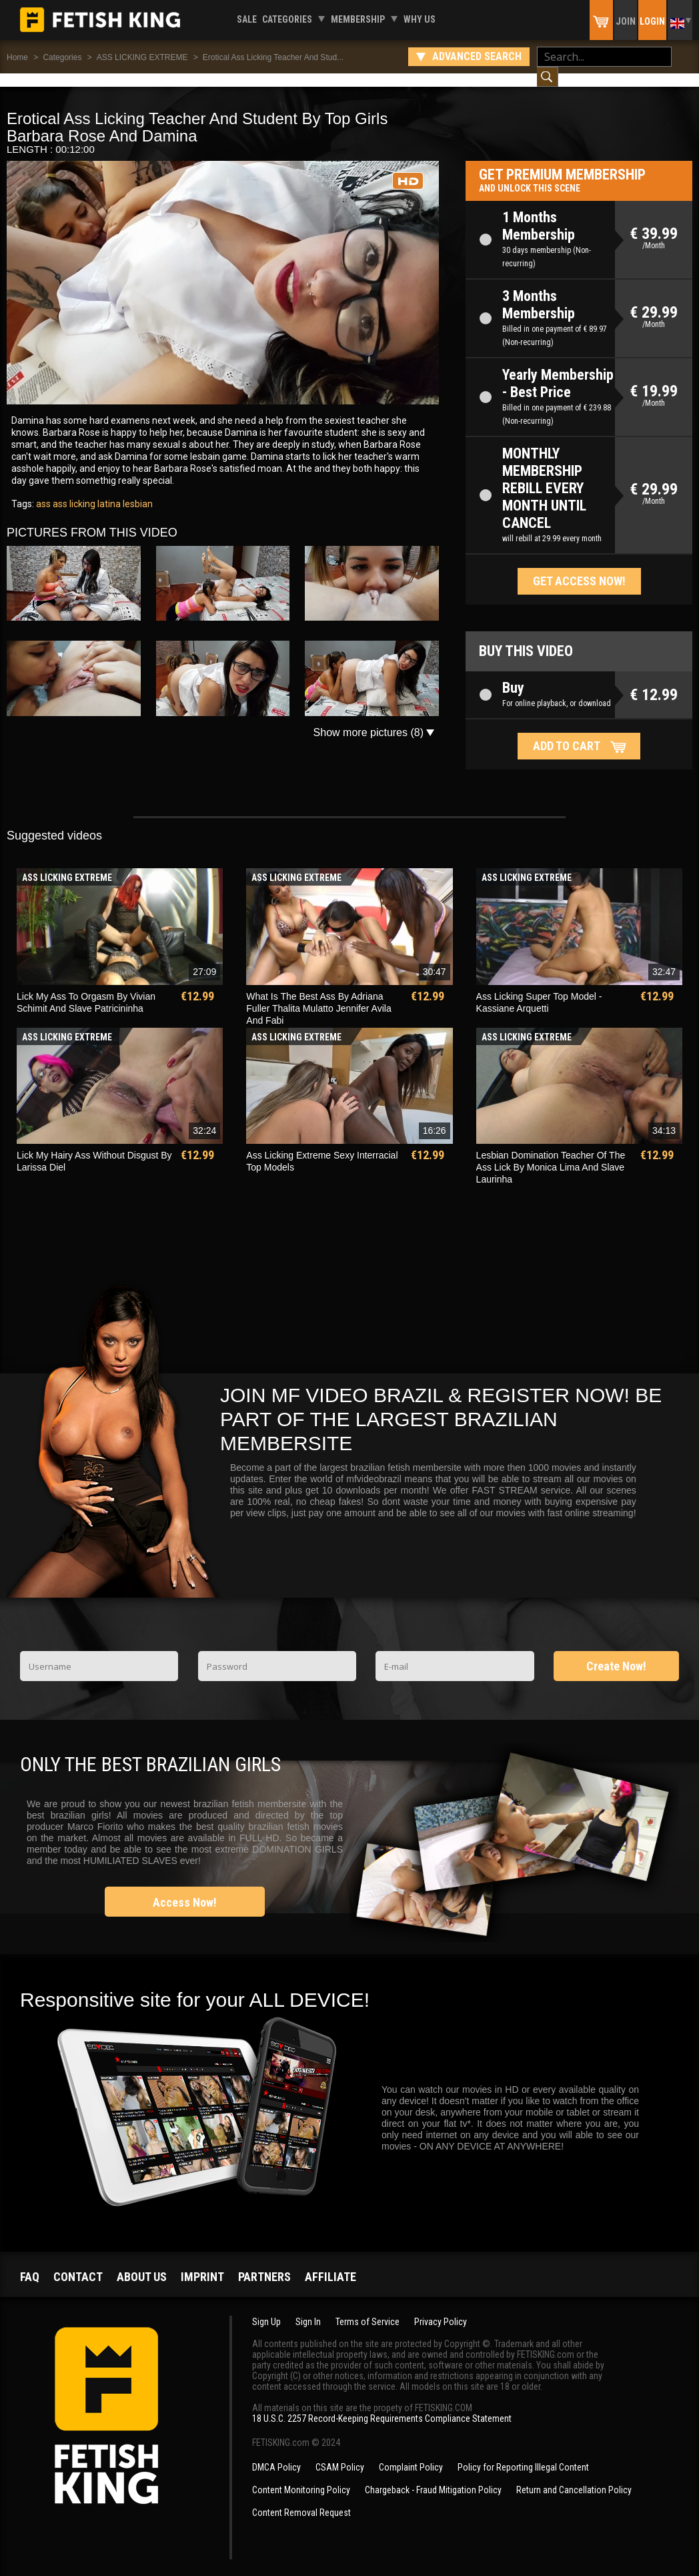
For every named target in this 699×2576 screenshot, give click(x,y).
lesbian (137, 490)
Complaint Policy (411, 2454)
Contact (78, 2263)
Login (652, 21)
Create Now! (616, 1653)
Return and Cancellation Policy (574, 2476)
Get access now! (579, 568)
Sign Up (266, 2308)
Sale (247, 19)
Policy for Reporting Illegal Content (523, 2454)
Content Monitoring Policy (301, 2476)
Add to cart (566, 732)
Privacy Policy (440, 2308)
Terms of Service (367, 2308)
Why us (420, 19)
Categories (287, 19)
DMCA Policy (276, 2454)
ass (43, 490)
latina (108, 490)
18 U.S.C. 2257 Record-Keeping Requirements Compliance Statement (382, 2405)
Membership (358, 19)
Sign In (308, 2308)
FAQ (29, 2263)
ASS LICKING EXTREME (142, 57)
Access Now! (185, 1889)
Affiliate (330, 2263)
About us (142, 2263)
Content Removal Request (301, 2499)
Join (626, 21)
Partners (264, 2263)
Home (17, 57)
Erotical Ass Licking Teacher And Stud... (273, 57)
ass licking (73, 490)
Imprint (202, 2263)
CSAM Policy (339, 2454)
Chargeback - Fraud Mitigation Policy (433, 2476)
